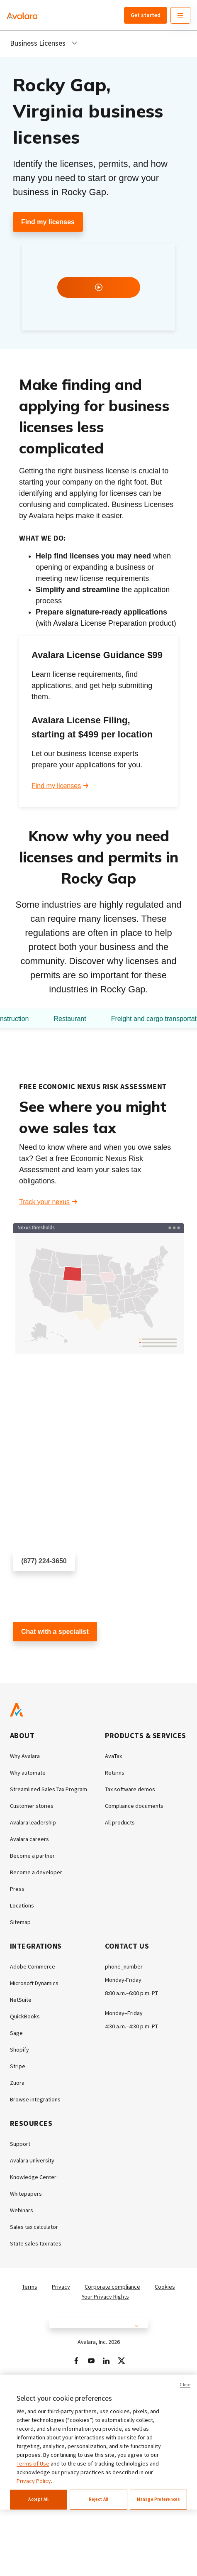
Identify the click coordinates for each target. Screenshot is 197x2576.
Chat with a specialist (55, 1631)
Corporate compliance (112, 2286)
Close (185, 2384)
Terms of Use (33, 2463)
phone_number (124, 1966)
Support (20, 2143)
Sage (16, 2033)
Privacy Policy (34, 2481)
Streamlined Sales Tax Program (48, 1789)
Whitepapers (26, 2193)
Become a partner (32, 1855)
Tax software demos (130, 1789)
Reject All (98, 2499)
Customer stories (32, 1806)
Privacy (61, 2286)
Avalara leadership (33, 1822)
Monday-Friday (123, 1979)
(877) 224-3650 (43, 1561)
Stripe (17, 2066)
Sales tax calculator (34, 2227)
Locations (22, 1905)
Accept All (38, 2499)
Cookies (165, 2286)
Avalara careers (29, 1839)
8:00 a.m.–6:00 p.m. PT (131, 1993)
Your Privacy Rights (105, 2296)
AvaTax (113, 1756)
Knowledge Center (33, 2177)
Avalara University (32, 2160)
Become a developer (36, 1872)
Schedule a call (35, 1585)
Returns (114, 1772)
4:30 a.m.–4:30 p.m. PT (131, 2026)
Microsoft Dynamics (34, 1983)
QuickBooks (25, 2016)
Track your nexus (44, 1201)
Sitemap (20, 1922)
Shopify (19, 2049)
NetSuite (21, 1999)
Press (17, 1889)
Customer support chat (46, 1656)
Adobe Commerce (32, 1966)
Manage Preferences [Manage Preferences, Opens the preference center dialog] (158, 2499)
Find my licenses (48, 221)
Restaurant (70, 1018)
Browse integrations (35, 2099)
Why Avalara (25, 1756)
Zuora (17, 2082)
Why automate (28, 1772)
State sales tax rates (35, 2243)
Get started (146, 15)
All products (120, 1822)
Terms (29, 2286)
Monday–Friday (124, 2013)
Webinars (21, 2210)
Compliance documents (134, 1806)
